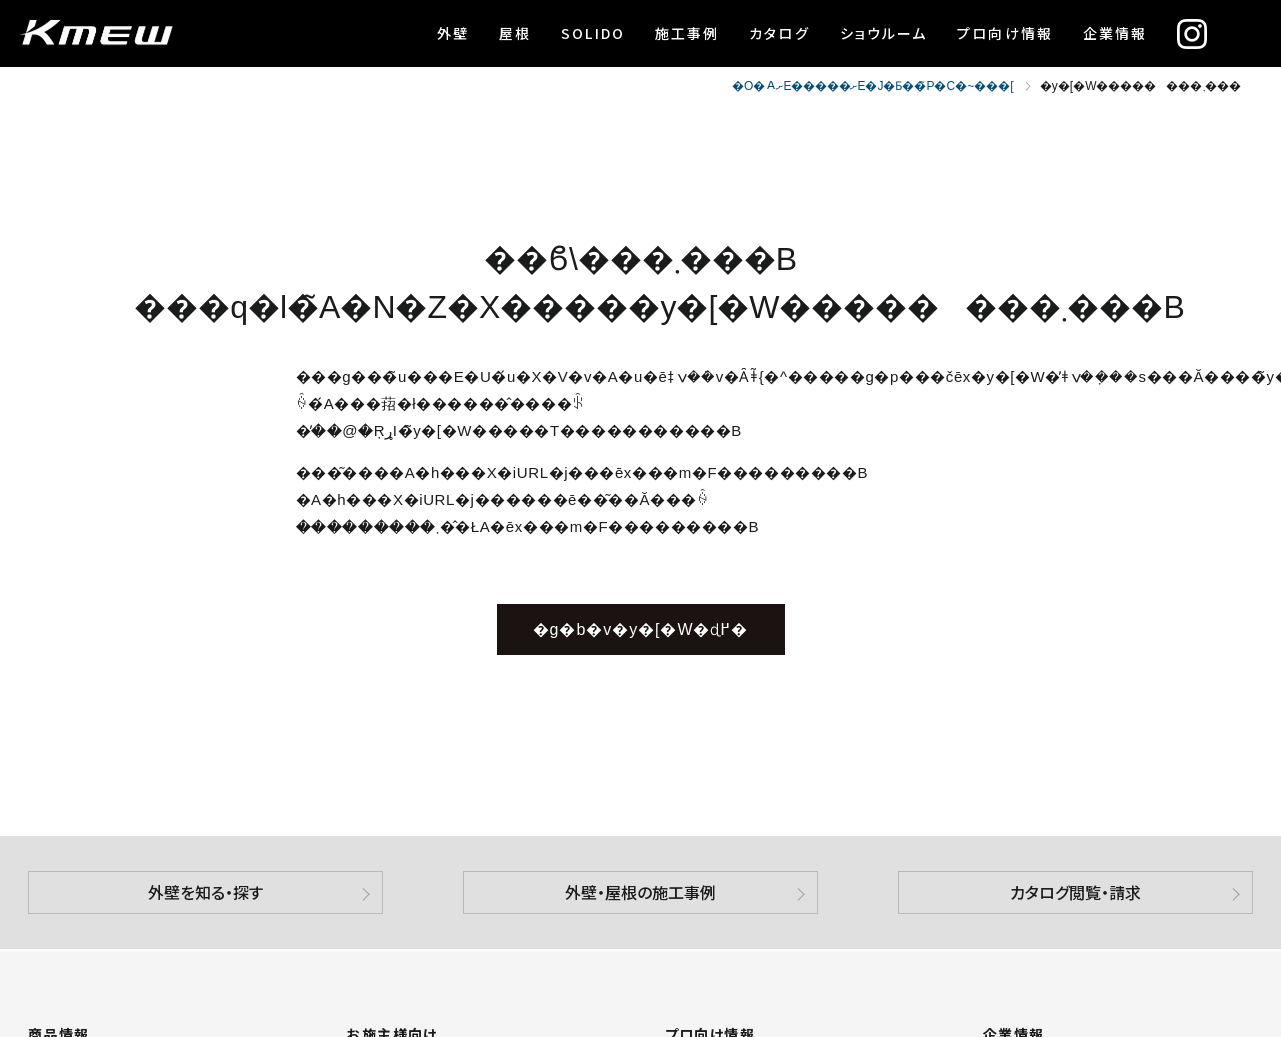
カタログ (779, 33)
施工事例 (687, 33)
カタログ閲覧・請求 (1075, 892)
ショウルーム (884, 33)
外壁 (453, 33)
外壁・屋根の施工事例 (640, 892)
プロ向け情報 (1005, 33)
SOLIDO (593, 33)
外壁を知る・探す (205, 892)
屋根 (515, 33)
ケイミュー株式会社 (96, 34)
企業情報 (1115, 33)
